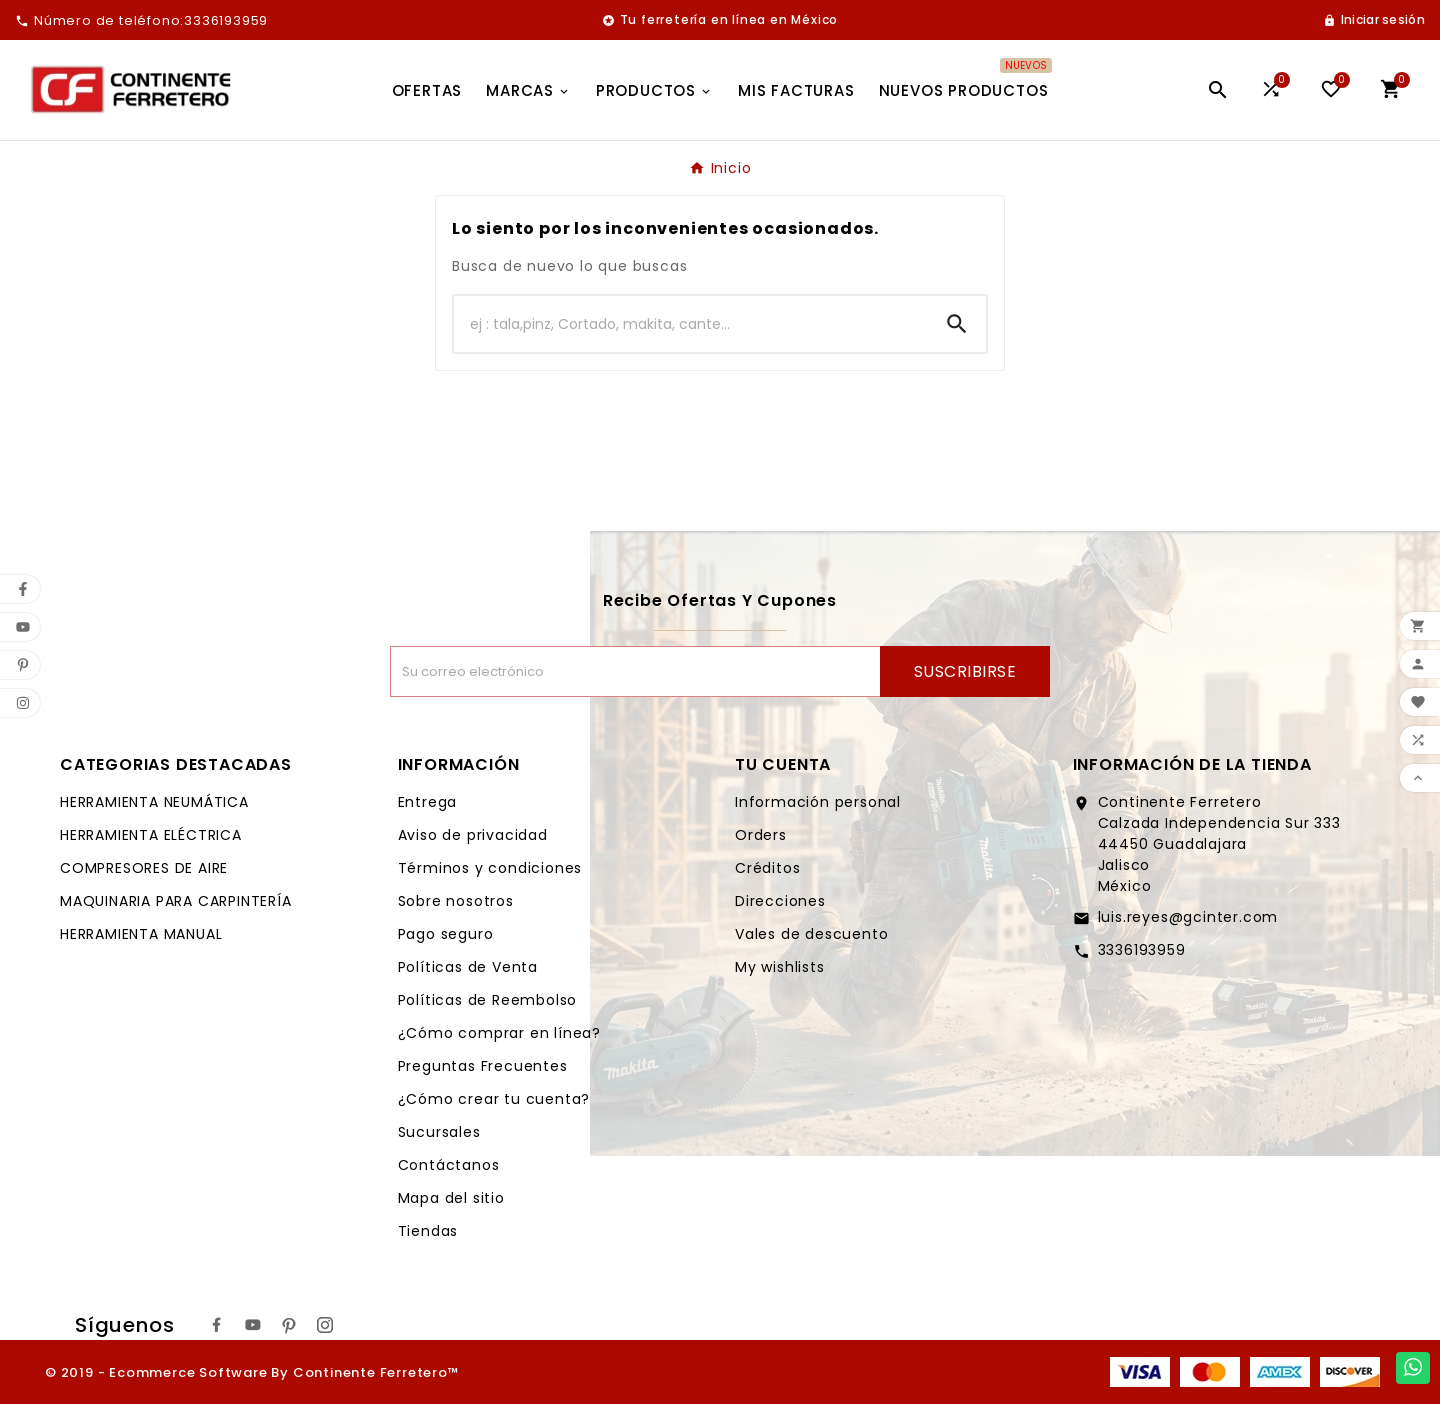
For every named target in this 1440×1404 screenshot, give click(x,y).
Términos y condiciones (490, 868)
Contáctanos (449, 1165)
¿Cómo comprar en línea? (499, 1033)
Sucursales (439, 1132)
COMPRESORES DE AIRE (144, 868)
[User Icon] (1374, 20)
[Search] (957, 324)
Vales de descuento (811, 934)
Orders (761, 835)
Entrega (428, 802)
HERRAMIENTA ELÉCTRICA (151, 835)
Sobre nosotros (456, 901)
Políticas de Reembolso (488, 1000)
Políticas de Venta (468, 967)
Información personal (818, 802)
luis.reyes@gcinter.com (1188, 917)
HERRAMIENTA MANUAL (141, 934)
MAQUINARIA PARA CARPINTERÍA (176, 901)
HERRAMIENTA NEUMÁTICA (154, 802)
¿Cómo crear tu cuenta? (494, 1099)
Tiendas (428, 1231)
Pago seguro (446, 934)
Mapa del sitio (451, 1198)
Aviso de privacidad (473, 835)
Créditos (767, 868)
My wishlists (780, 967)
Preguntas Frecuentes (483, 1066)
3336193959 (1142, 950)
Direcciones (780, 901)
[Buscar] (691, 324)
